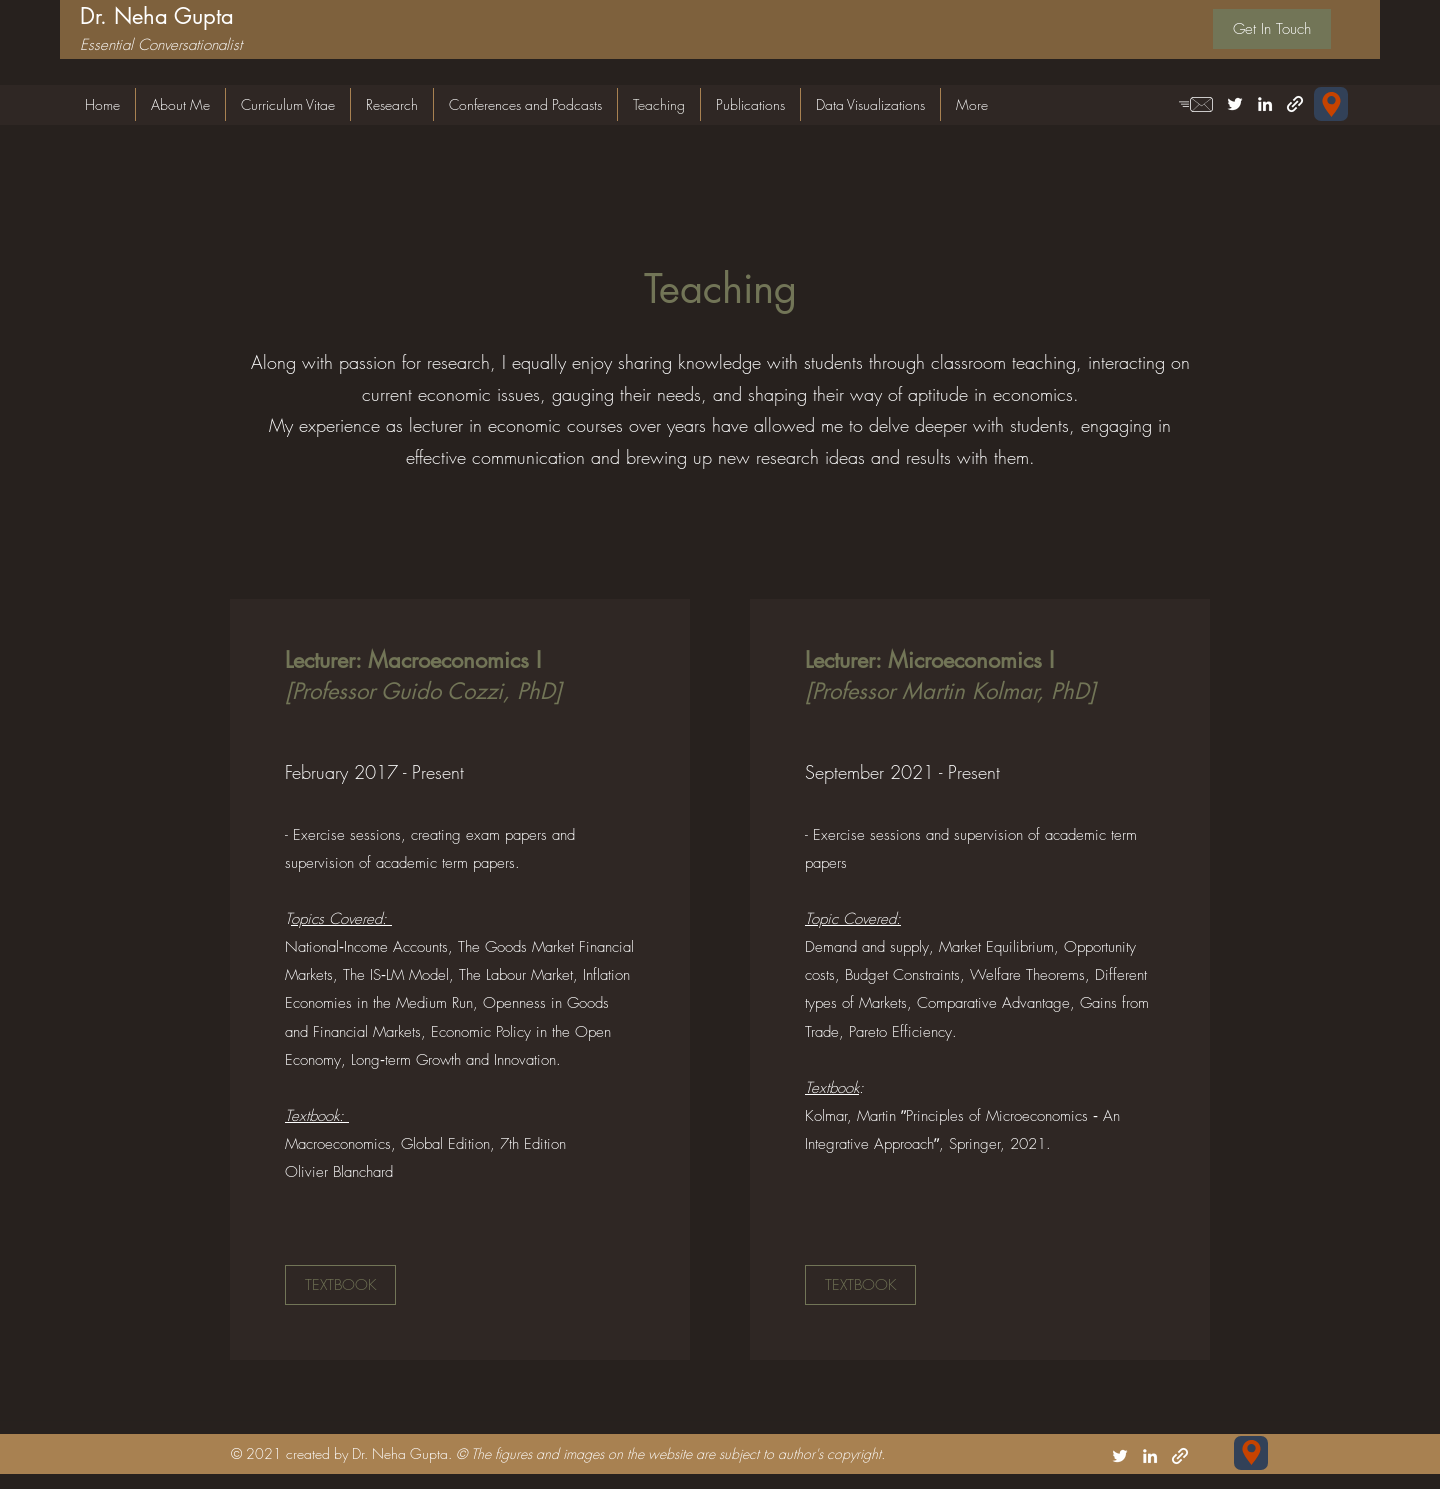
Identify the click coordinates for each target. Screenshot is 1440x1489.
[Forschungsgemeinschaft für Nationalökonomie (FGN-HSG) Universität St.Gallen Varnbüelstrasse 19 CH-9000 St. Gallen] (1331, 104)
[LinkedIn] (1265, 104)
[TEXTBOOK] (340, 1285)
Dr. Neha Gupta (157, 16)
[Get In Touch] (1272, 29)
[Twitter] (1235, 104)
